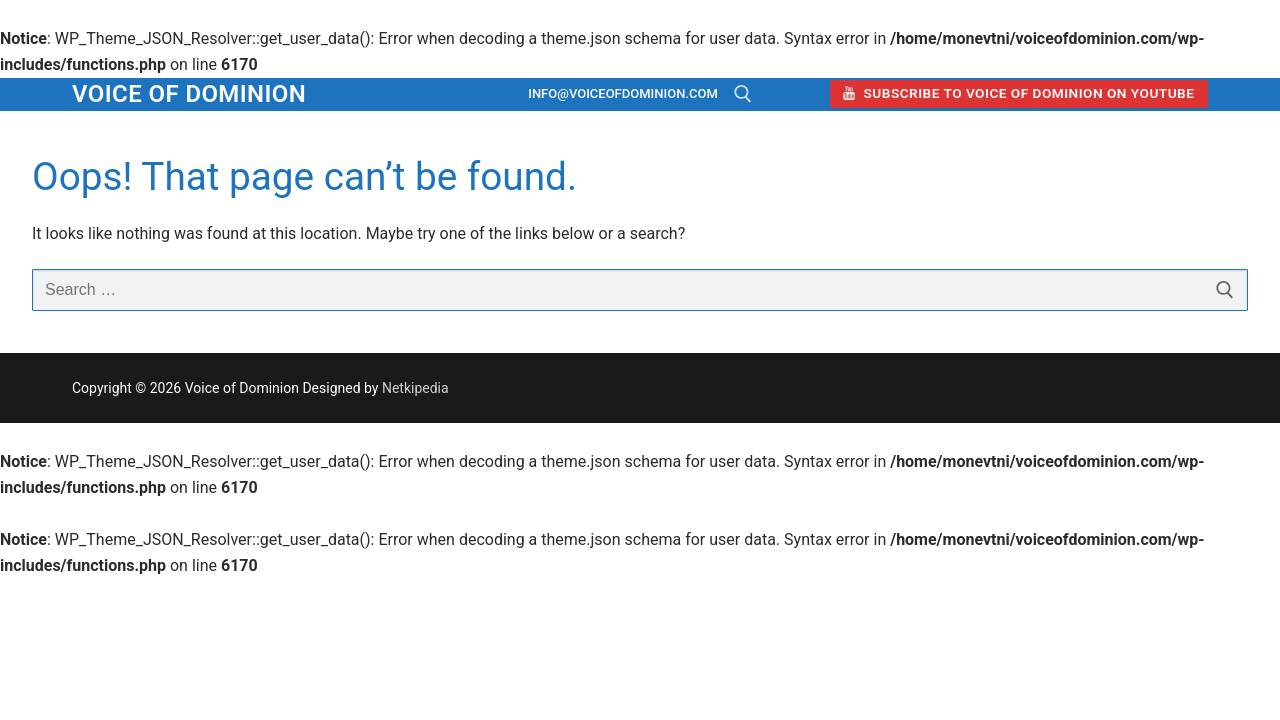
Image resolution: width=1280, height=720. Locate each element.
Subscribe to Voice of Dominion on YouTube (1018, 93)
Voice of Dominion (189, 94)
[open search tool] (743, 94)
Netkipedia (415, 388)
